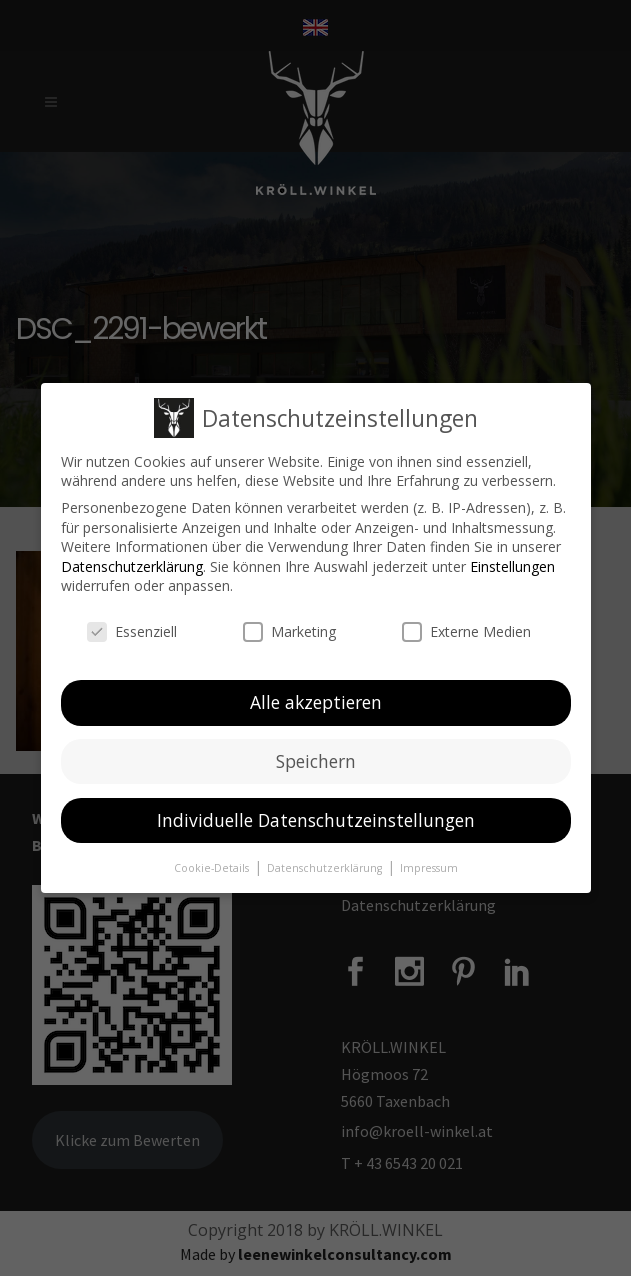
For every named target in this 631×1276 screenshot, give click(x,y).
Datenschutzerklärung (132, 566)
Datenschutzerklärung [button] (326, 867)
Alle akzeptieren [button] (316, 702)
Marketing (289, 631)
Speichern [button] (316, 761)
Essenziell (132, 631)
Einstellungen (512, 566)
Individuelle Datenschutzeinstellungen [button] (316, 820)
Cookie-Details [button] (213, 867)
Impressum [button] (429, 867)
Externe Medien (466, 631)
